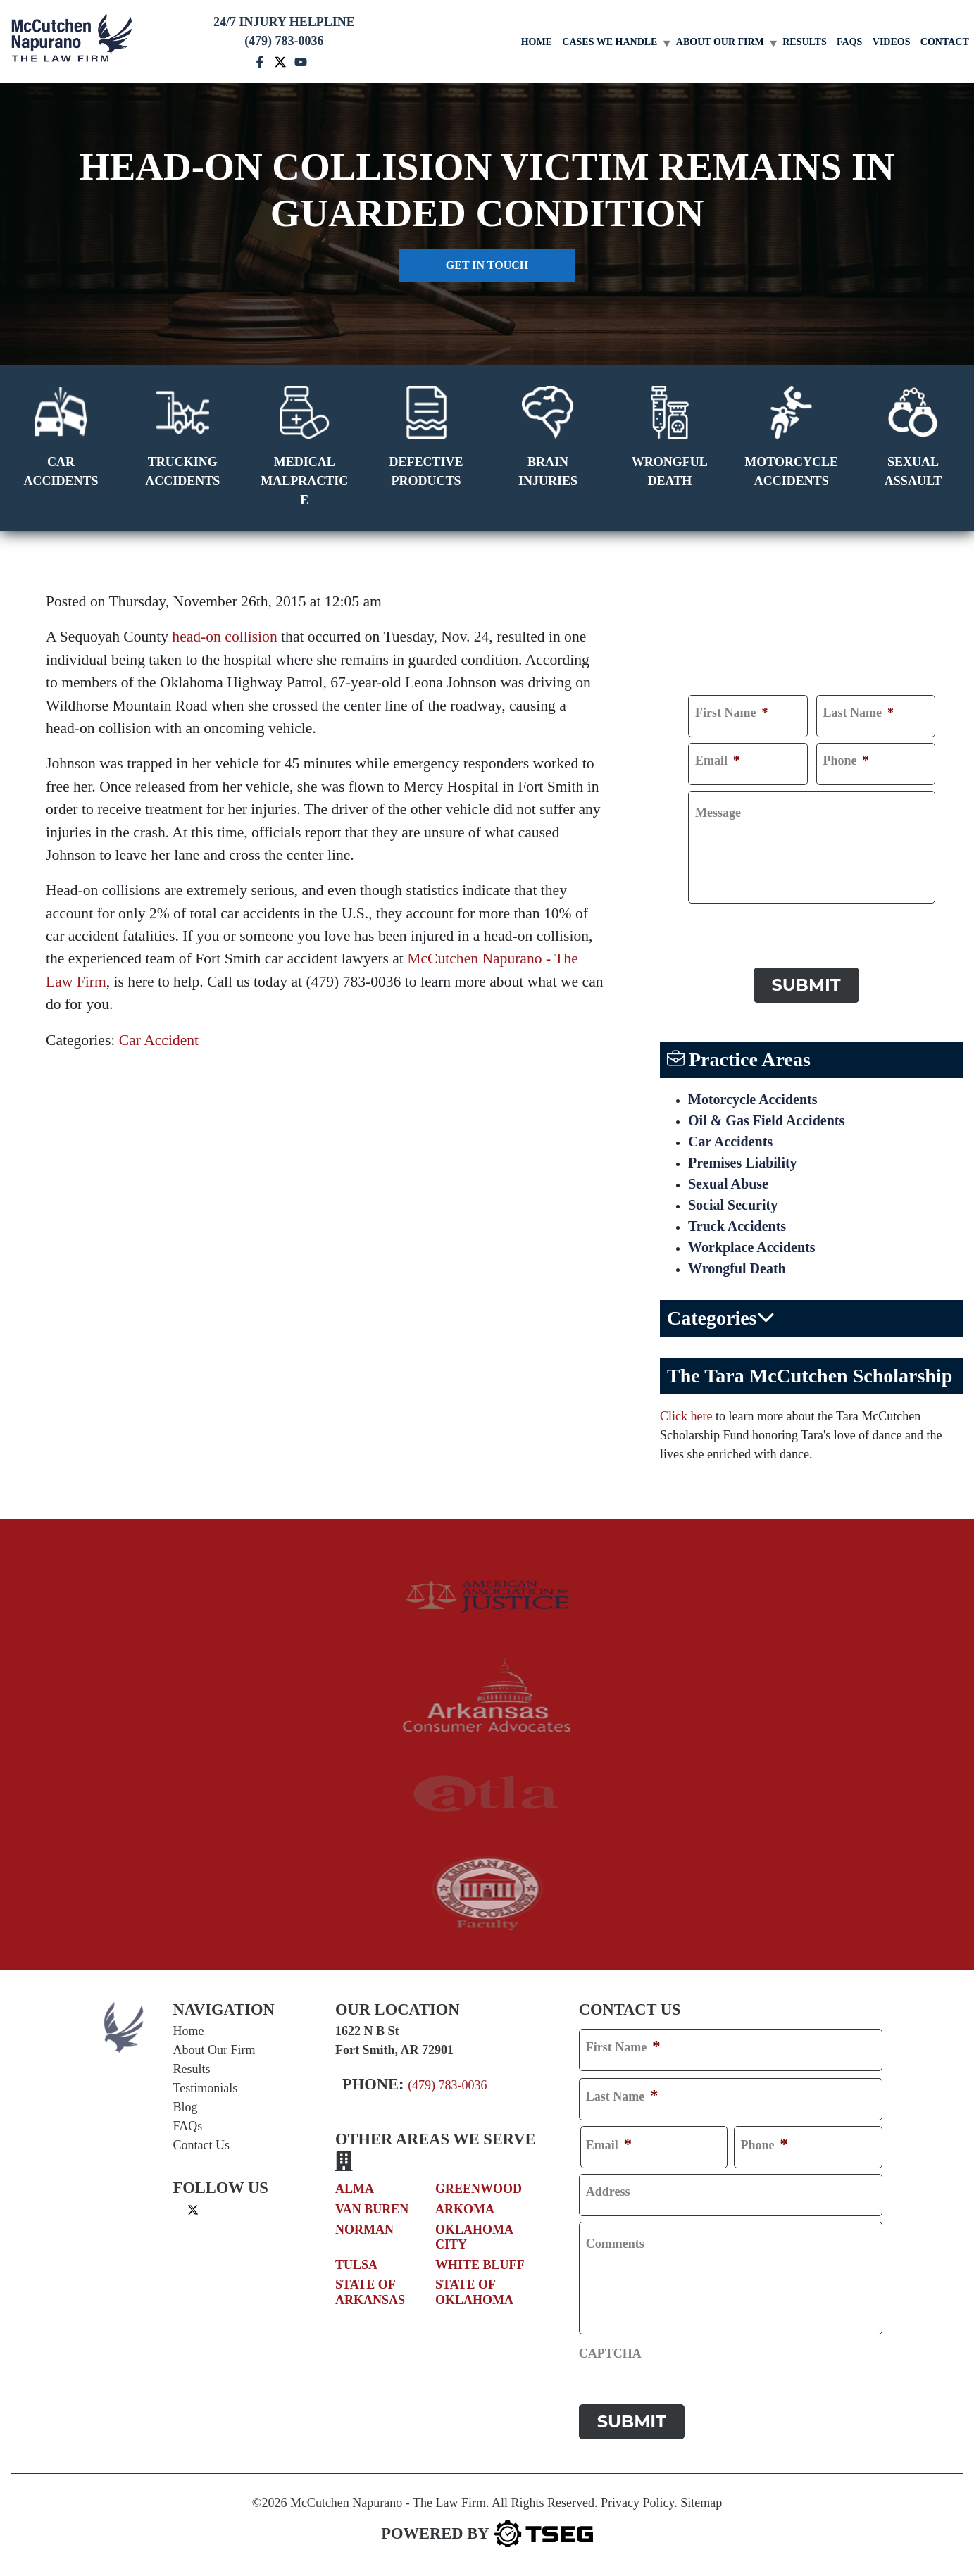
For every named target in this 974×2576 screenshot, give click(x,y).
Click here (686, 1416)
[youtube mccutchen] (300, 61)
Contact (944, 42)
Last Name (858, 713)
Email (717, 761)
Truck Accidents (737, 1226)
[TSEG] (487, 2534)
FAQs (849, 42)
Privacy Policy (637, 2503)
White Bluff (480, 2265)
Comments (615, 2244)
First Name (731, 713)
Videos (892, 42)
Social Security (733, 1205)
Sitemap (701, 2503)
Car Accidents (730, 1141)
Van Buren (371, 2209)
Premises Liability (742, 1162)
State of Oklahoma (474, 2292)
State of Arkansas (370, 2292)
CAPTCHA (719, 922)
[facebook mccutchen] (260, 61)
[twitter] (193, 2208)
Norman (364, 2229)
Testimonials (205, 2088)
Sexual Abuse (728, 1184)
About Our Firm (720, 42)
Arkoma (464, 2209)
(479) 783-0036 (447, 2085)
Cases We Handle (609, 42)
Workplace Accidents (752, 1247)
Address (608, 2191)
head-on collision (224, 636)
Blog (185, 2107)
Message (718, 813)
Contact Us (201, 2145)
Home (536, 42)
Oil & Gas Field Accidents (766, 1120)
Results (804, 42)
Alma (354, 2189)
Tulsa (356, 2265)
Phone (846, 761)
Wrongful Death (737, 1268)
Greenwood (478, 2189)
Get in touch (487, 265)
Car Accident (159, 1040)
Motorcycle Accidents (752, 1099)
